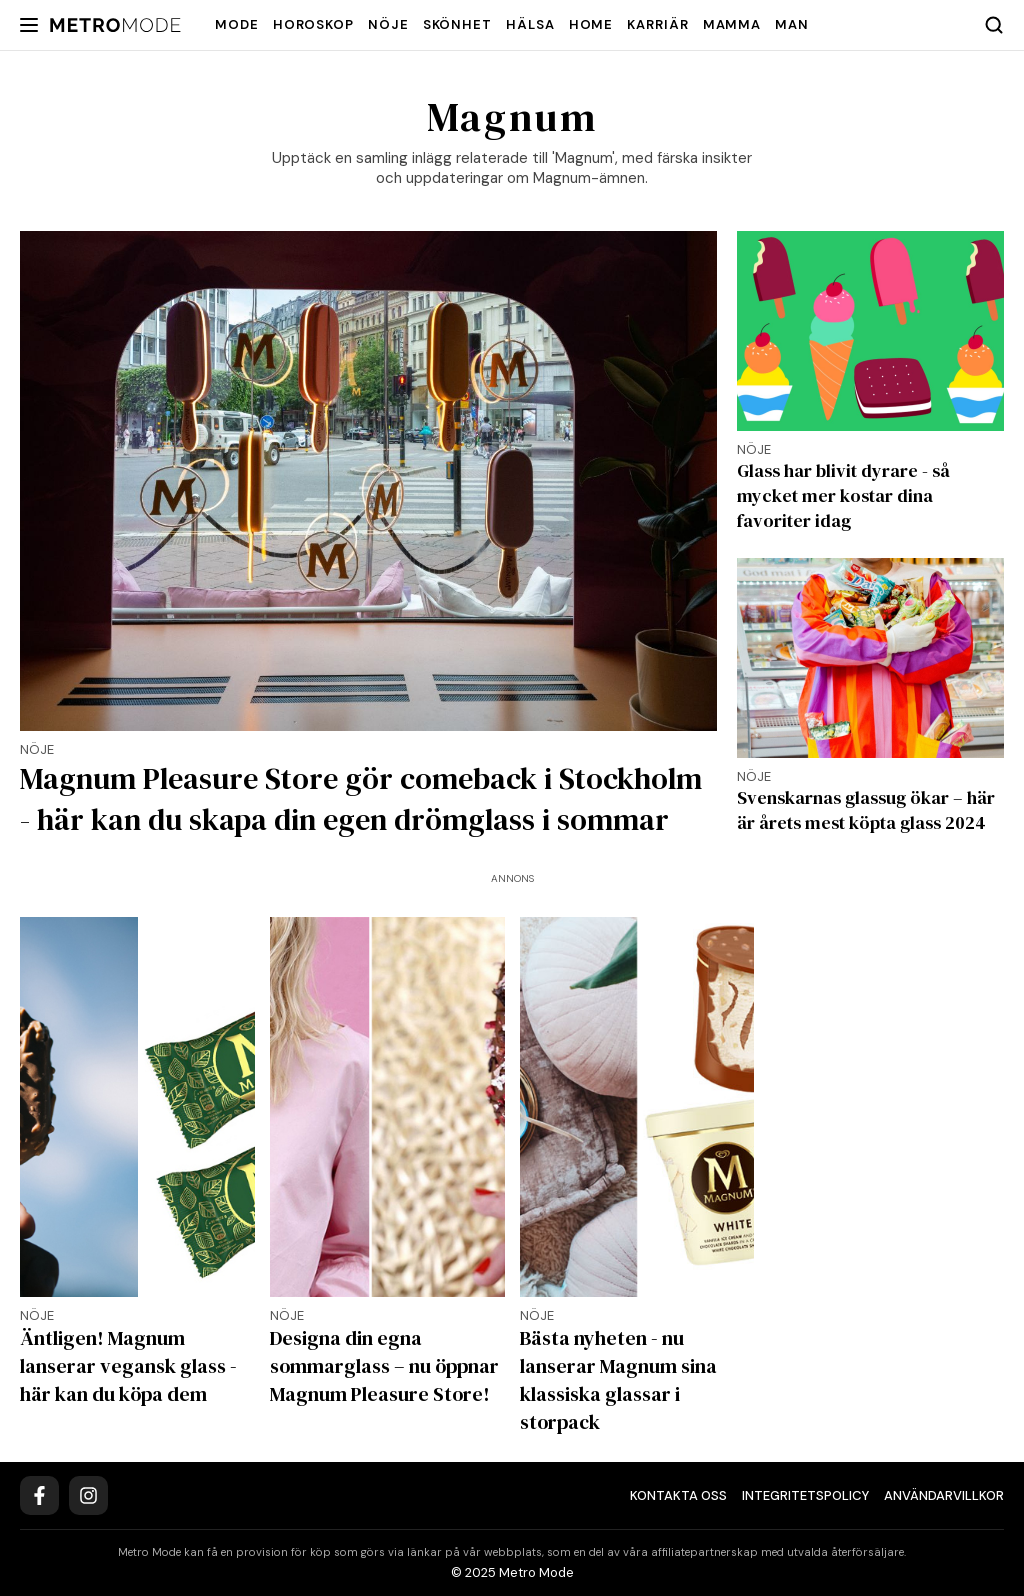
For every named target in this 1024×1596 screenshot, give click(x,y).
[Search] (994, 25)
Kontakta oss (678, 1495)
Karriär (657, 24)
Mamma (732, 24)
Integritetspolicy (805, 1495)
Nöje (388, 24)
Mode (237, 24)
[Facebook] (39, 1495)
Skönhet (457, 24)
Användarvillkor (944, 1495)
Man (792, 24)
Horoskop (313, 24)
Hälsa (530, 24)
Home (591, 24)
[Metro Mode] (115, 25)
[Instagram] (88, 1495)
